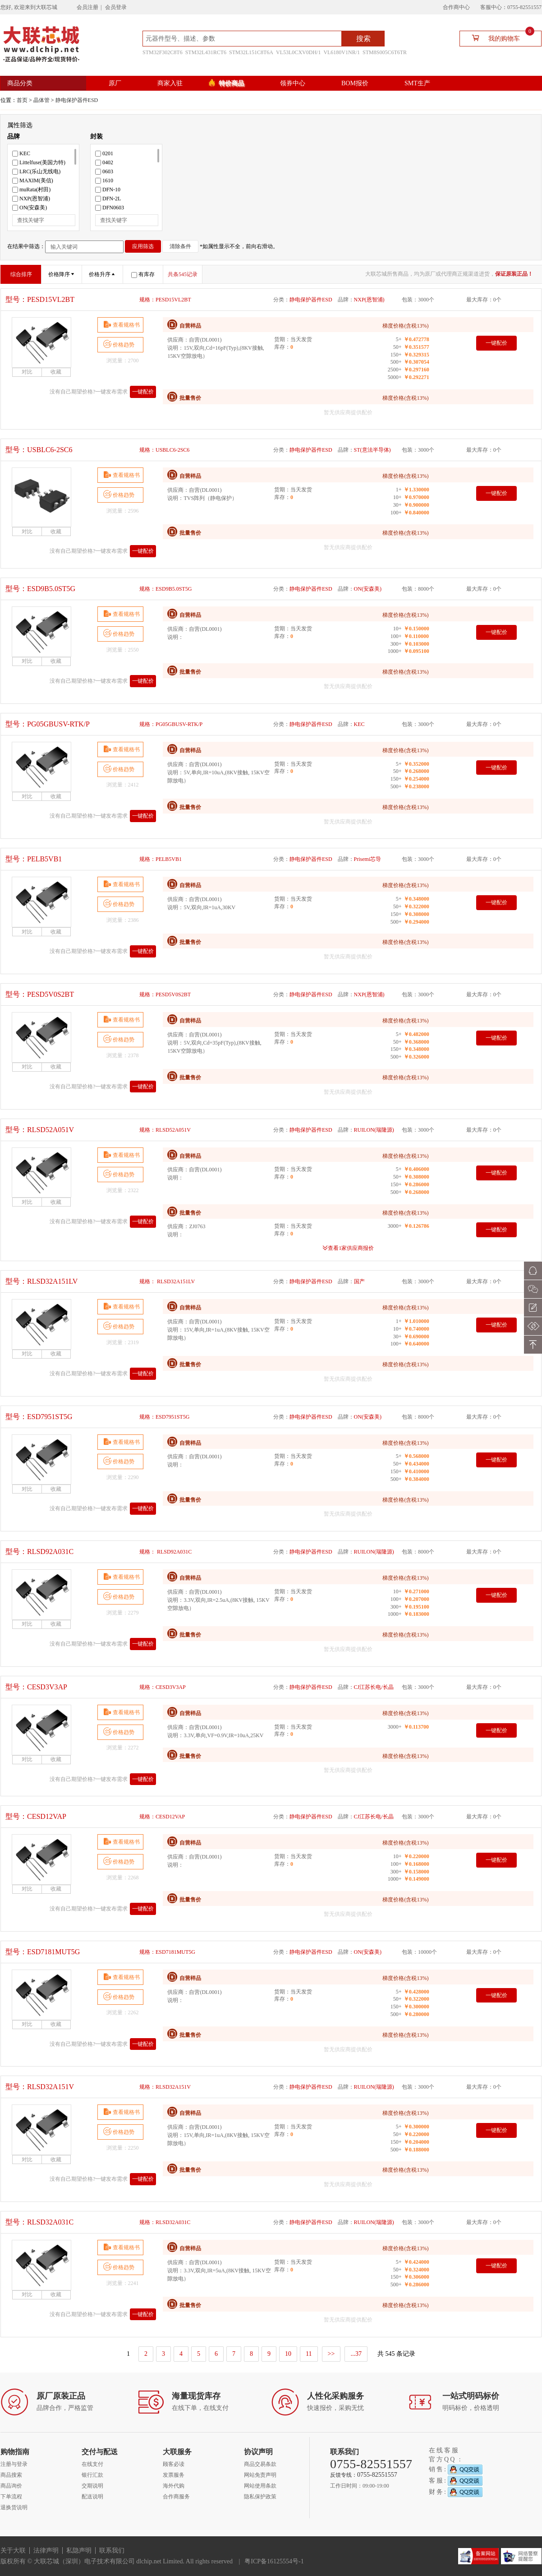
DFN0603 (109, 207)
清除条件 (180, 246)
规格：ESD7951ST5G (164, 1417)
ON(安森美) (29, 207)
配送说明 (92, 2496)
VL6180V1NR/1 (341, 52)
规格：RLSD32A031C (164, 2222)
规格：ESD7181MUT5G (167, 1952)
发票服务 (173, 2475)
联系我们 (111, 2550)
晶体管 (41, 100)
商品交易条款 (260, 2464)
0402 (104, 162)
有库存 (143, 274)
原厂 (115, 83)
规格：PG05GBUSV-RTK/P (170, 724)
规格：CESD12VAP (162, 1816)
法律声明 (46, 2550)
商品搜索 (11, 2475)
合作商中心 (456, 7)
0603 (104, 171)
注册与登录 (14, 2464)
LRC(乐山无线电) (36, 171)
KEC (21, 153)
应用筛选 (143, 246)
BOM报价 (354, 83)
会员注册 (87, 7)
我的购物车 (499, 38)
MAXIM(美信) (32, 180)
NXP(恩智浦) (31, 198)
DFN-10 (107, 189)
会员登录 (116, 7)
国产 (359, 1281)
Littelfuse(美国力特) (38, 162)
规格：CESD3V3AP (162, 1687)
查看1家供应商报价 (351, 1248)
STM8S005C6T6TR (385, 52)
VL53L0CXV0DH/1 (298, 52)
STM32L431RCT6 (205, 52)
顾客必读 (173, 2464)
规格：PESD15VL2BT (165, 299)
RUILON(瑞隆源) (374, 1130)
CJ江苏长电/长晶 (374, 1687)
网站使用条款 (260, 2486)
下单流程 (11, 2496)
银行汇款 (92, 2475)
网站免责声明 (260, 2475)
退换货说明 (14, 2507)
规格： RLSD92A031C (165, 1552)
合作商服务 (176, 2496)
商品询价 (11, 2486)
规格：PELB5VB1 (160, 859)
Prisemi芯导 (367, 859)
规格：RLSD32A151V (165, 2087)
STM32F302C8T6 (162, 52)
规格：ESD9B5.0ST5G (165, 589)
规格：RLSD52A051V (165, 1130)
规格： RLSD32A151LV (167, 1281)
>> (331, 2353)
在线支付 (92, 2464)
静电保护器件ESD (76, 100)
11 (309, 2353)
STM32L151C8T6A (251, 52)
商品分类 (19, 83)
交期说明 (92, 2486)
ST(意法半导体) (372, 450)
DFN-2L (108, 198)
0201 (104, 153)
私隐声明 (79, 2550)
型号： (39, 299)
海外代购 (173, 2486)
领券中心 (292, 83)
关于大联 (13, 2550)
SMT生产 (417, 83)
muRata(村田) (31, 189)
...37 (356, 2353)
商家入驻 (170, 83)
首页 (22, 100)
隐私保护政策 (260, 2496)
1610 (104, 180)
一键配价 (143, 391)
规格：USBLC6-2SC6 (164, 450)
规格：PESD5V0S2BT (165, 994)
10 (288, 2353)
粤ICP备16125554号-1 (273, 2561)
